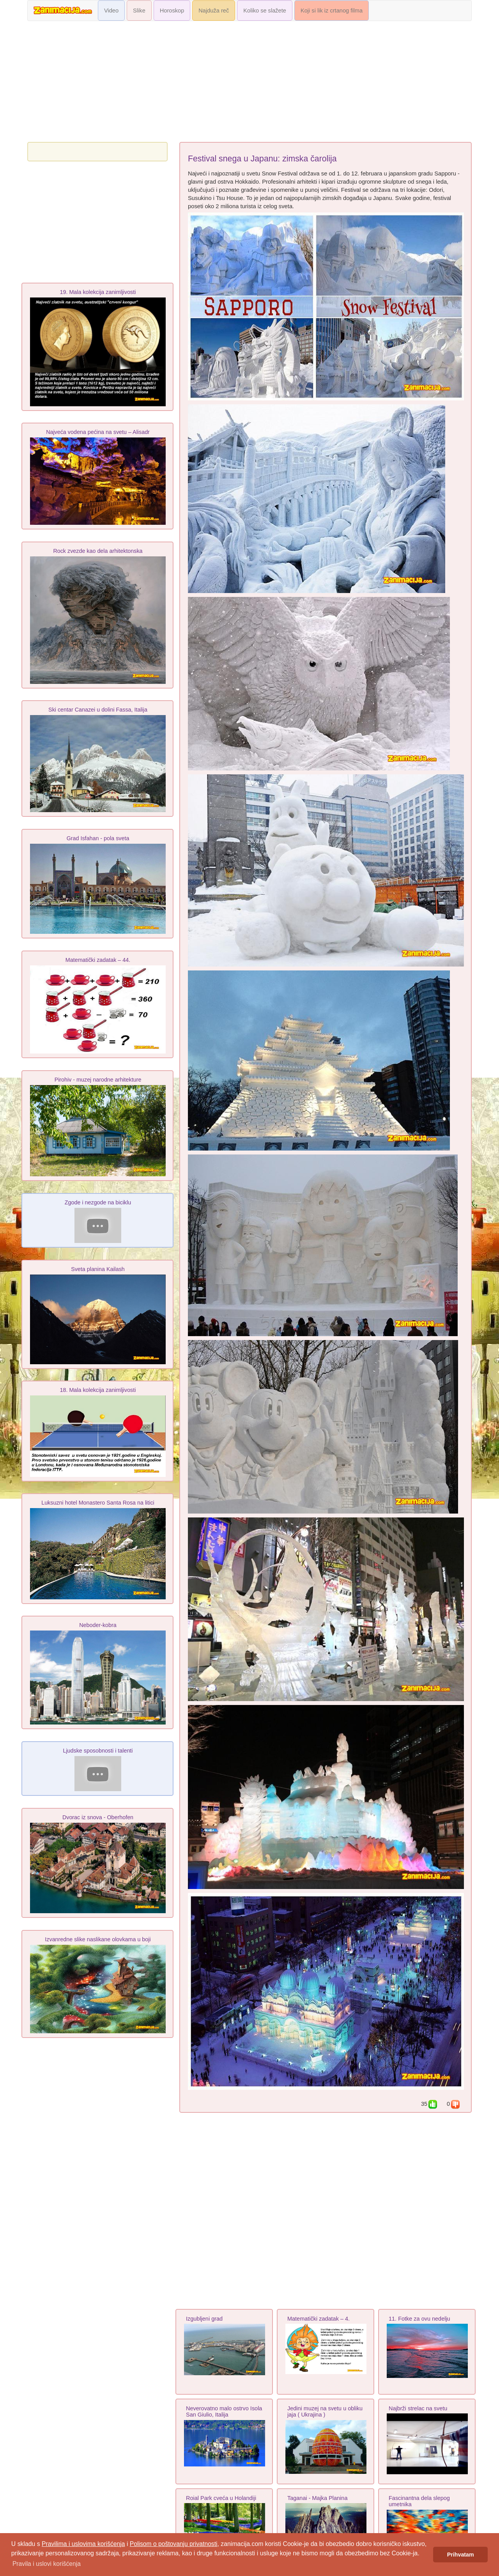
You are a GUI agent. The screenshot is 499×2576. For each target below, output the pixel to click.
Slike (139, 10)
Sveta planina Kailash (98, 1269)
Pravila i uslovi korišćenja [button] (46, 2563)
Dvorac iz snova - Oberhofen (97, 1817)
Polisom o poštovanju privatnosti (174, 2544)
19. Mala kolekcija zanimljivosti (98, 292)
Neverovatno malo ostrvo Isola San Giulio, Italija (224, 2411)
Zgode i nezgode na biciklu (98, 1202)
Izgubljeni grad (204, 2319)
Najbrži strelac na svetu (418, 2408)
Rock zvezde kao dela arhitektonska (97, 551)
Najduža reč (213, 10)
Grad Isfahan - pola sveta (98, 838)
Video (111, 10)
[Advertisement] (249, 83)
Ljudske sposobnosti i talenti (98, 1750)
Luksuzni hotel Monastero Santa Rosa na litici (97, 1503)
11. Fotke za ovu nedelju (419, 2319)
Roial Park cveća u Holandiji (221, 2498)
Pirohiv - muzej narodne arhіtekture (98, 1079)
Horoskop (172, 10)
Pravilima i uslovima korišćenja (83, 2544)
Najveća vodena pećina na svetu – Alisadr (98, 432)
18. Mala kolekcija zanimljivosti (98, 1390)
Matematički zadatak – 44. (97, 960)
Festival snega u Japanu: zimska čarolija (262, 158)
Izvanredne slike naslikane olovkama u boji (97, 1939)
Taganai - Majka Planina (317, 2498)
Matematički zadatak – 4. (318, 2319)
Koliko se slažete (264, 10)
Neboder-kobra (97, 1625)
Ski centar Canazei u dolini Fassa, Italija (97, 709)
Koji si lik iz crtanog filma (332, 10)
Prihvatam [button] (460, 2554)
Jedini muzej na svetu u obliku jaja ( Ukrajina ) (325, 2411)
